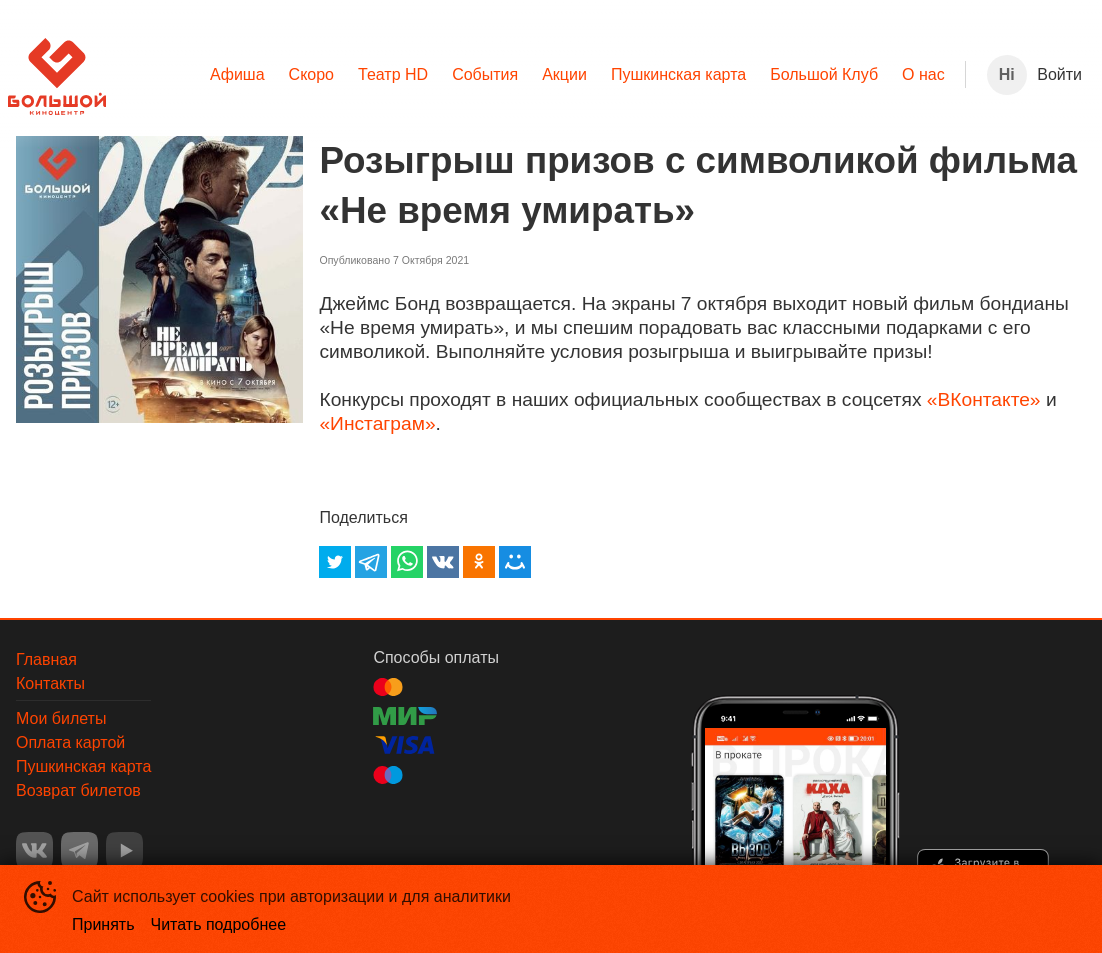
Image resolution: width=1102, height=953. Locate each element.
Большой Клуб (824, 74)
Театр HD (393, 74)
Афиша (237, 74)
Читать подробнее (219, 924)
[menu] (535, 75)
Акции (564, 74)
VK (34, 850)
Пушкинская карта (678, 74)
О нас (923, 74)
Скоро (311, 74)
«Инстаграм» (377, 423)
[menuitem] (237, 75)
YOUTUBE (124, 850)
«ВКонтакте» (984, 399)
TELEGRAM (79, 850)
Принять (103, 924)
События (485, 74)
